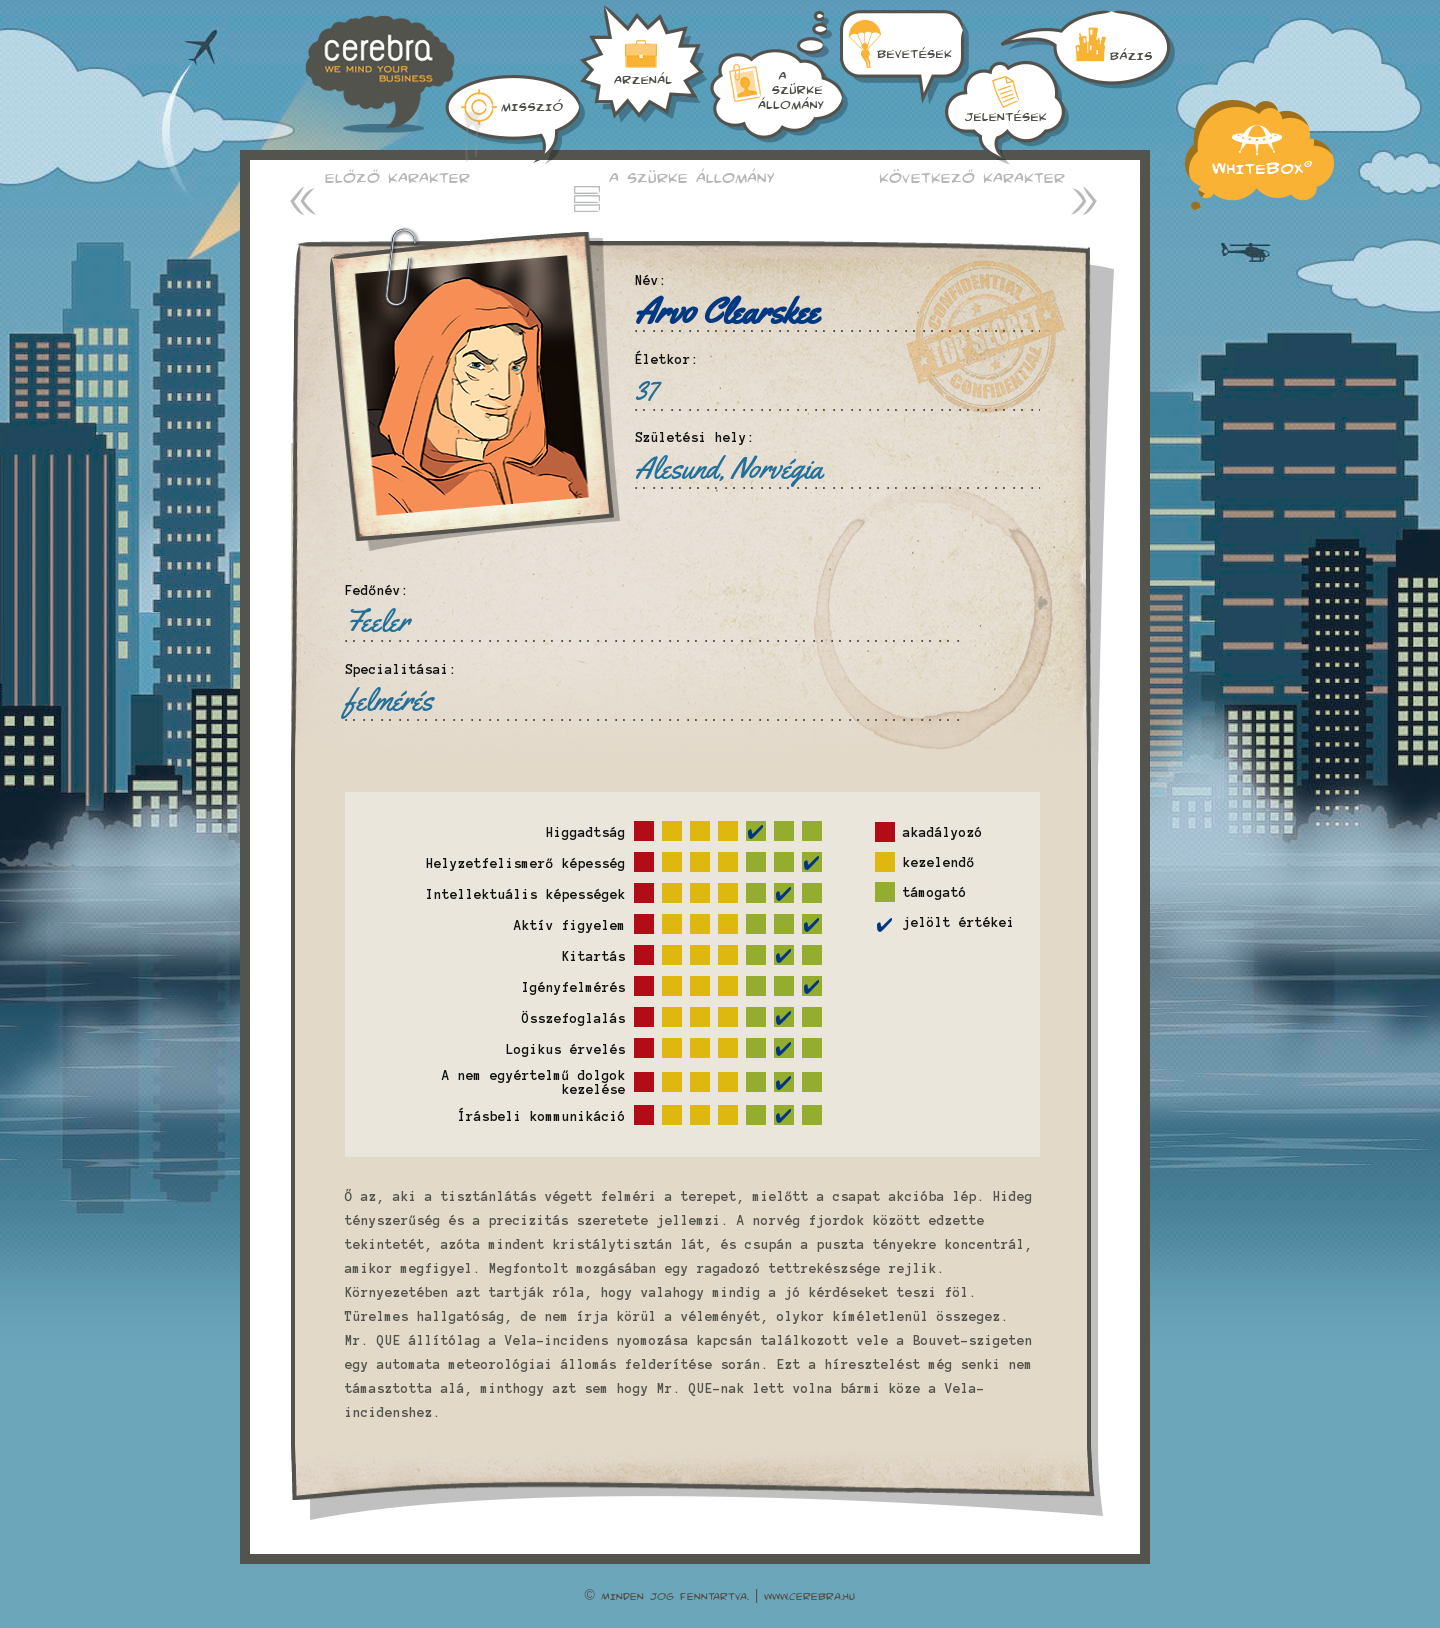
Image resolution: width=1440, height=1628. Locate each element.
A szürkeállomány (644, 64)
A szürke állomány (692, 177)
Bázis (779, 76)
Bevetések (1007, 112)
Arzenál (904, 57)
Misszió (515, 120)
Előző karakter (397, 177)
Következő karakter (972, 177)
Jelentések (1087, 49)
